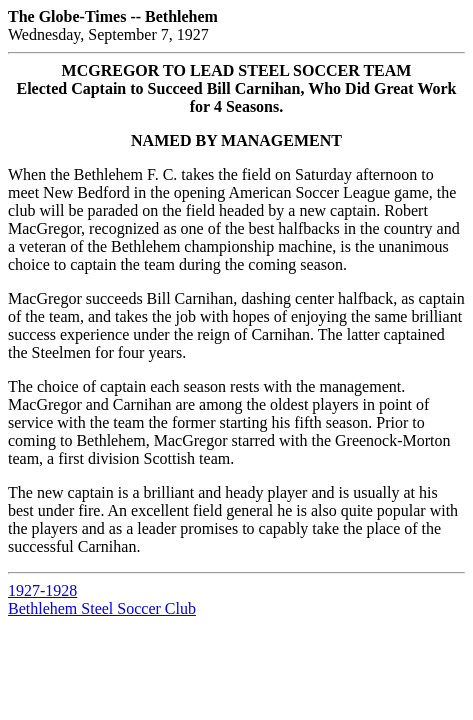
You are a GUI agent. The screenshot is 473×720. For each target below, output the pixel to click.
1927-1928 (42, 590)
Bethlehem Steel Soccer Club (102, 608)
